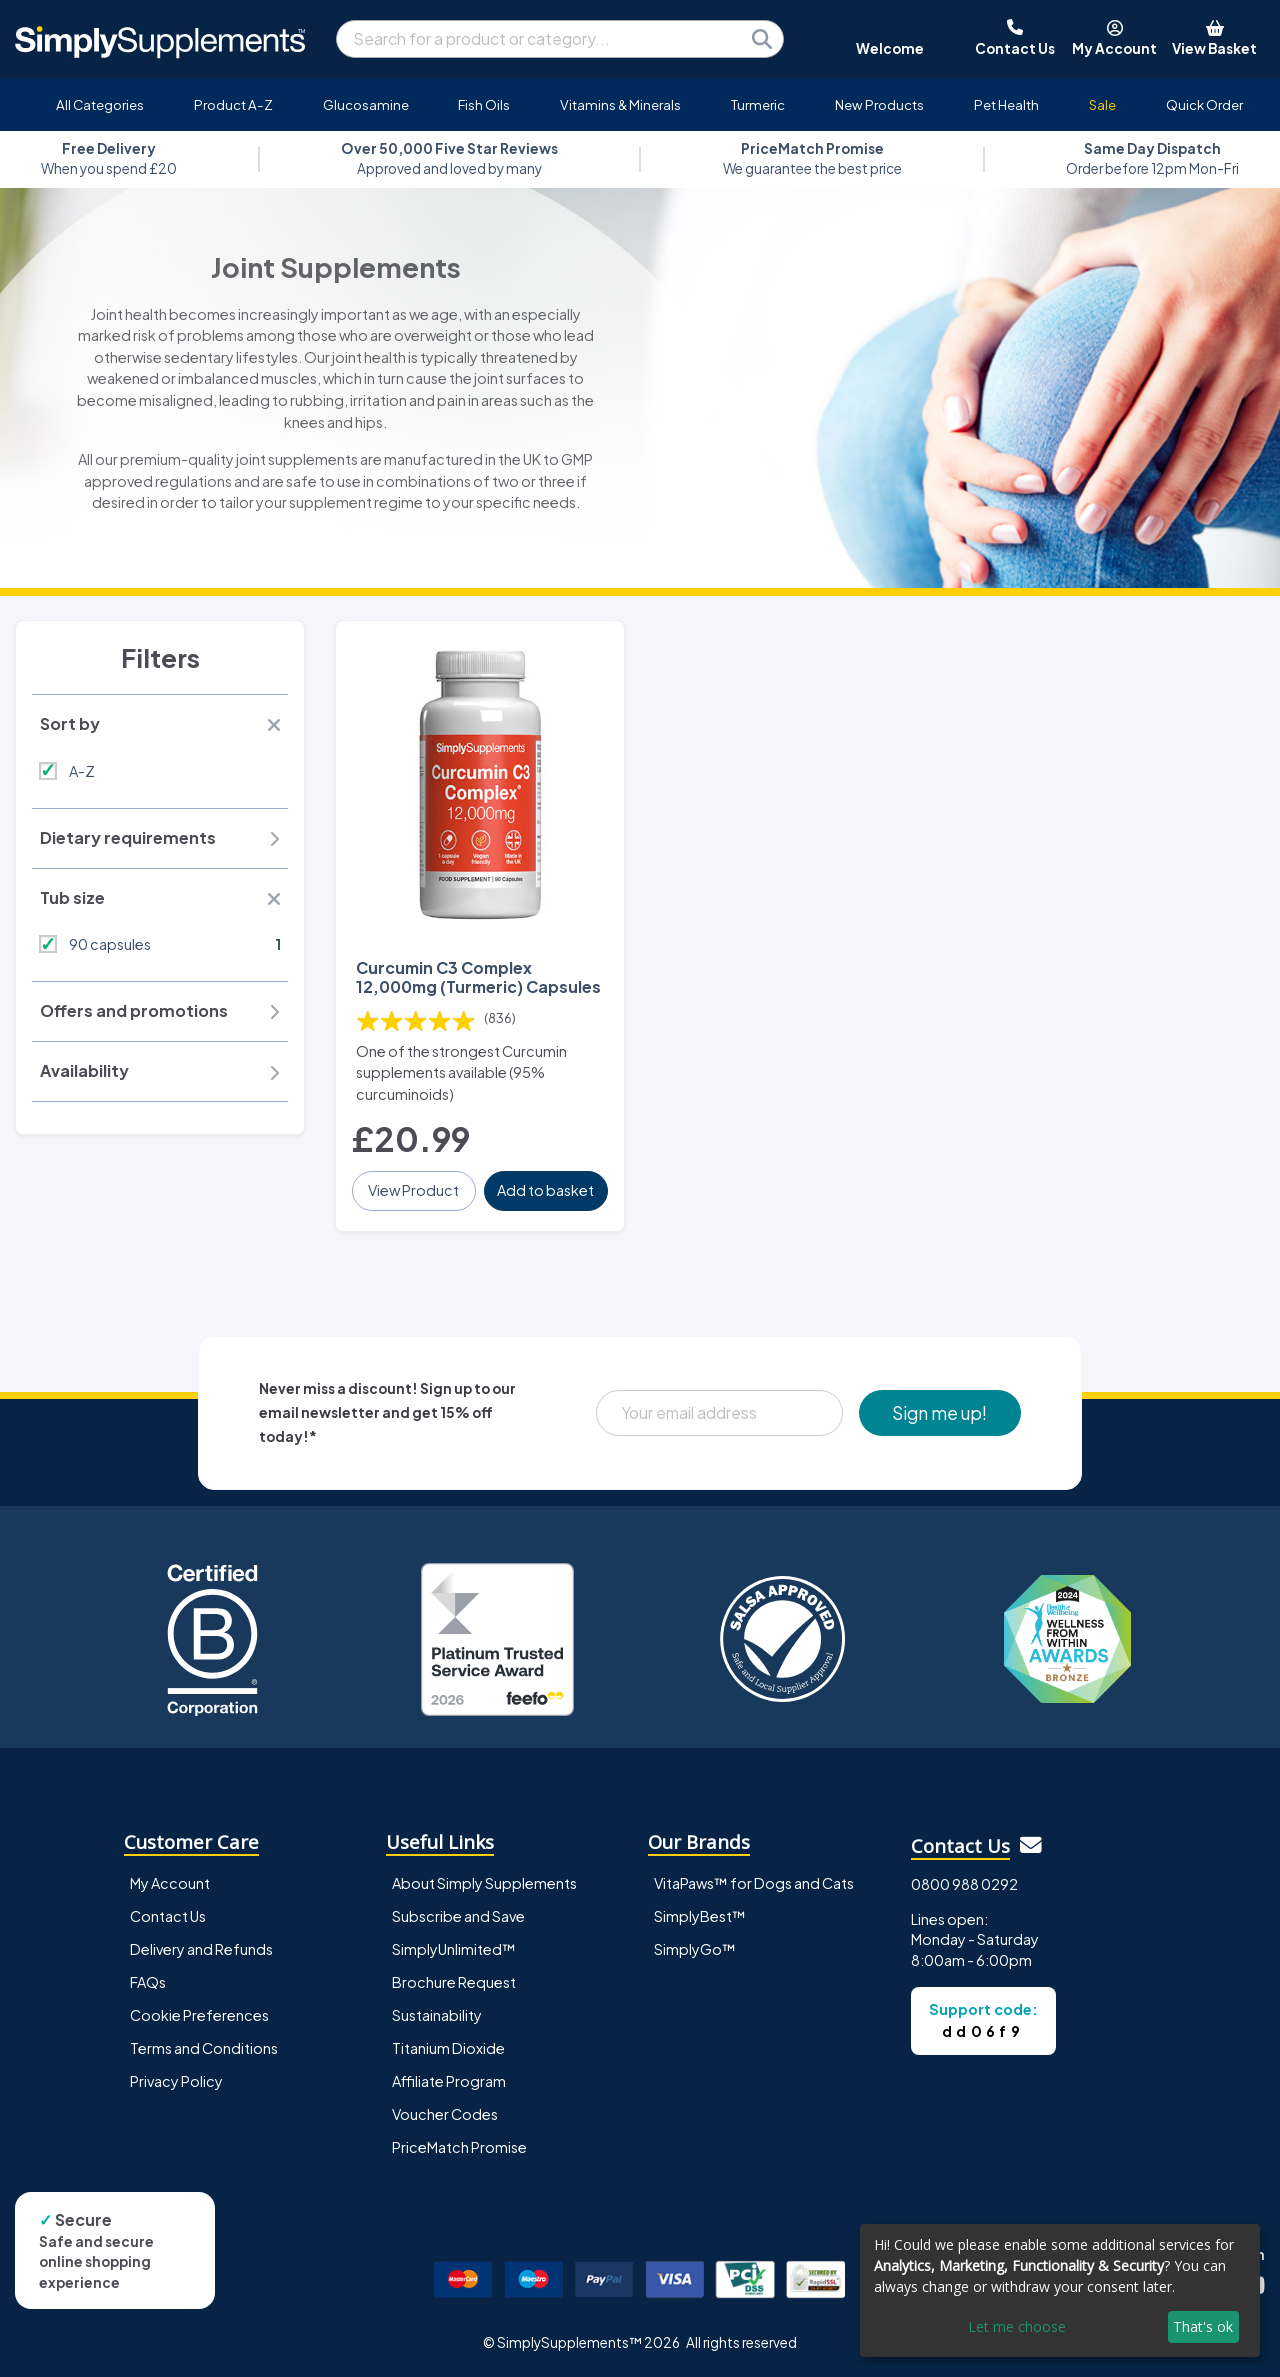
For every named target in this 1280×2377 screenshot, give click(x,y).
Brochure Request (454, 1982)
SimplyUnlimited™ (454, 1949)
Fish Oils (484, 104)
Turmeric (758, 104)
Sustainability (437, 2015)
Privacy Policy (176, 2081)
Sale (1102, 104)
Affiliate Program (449, 2081)
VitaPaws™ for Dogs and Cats (754, 1883)
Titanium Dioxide (448, 2048)
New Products (879, 104)
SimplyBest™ (700, 1916)
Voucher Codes (445, 2114)
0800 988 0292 (964, 1884)
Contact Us (168, 1916)
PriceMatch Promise (459, 2147)
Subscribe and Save (458, 1916)
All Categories (100, 104)
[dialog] (1060, 2290)
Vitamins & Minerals (620, 104)
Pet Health (1006, 104)
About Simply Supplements (484, 1883)
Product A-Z (233, 104)
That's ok (1203, 2326)
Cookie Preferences (199, 2015)
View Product (413, 1190)
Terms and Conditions (204, 2048)
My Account (170, 1883)
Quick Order (1204, 104)
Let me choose (1017, 2326)
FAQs (148, 1982)
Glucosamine (366, 104)
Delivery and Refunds (201, 1949)
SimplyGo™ (695, 1949)
